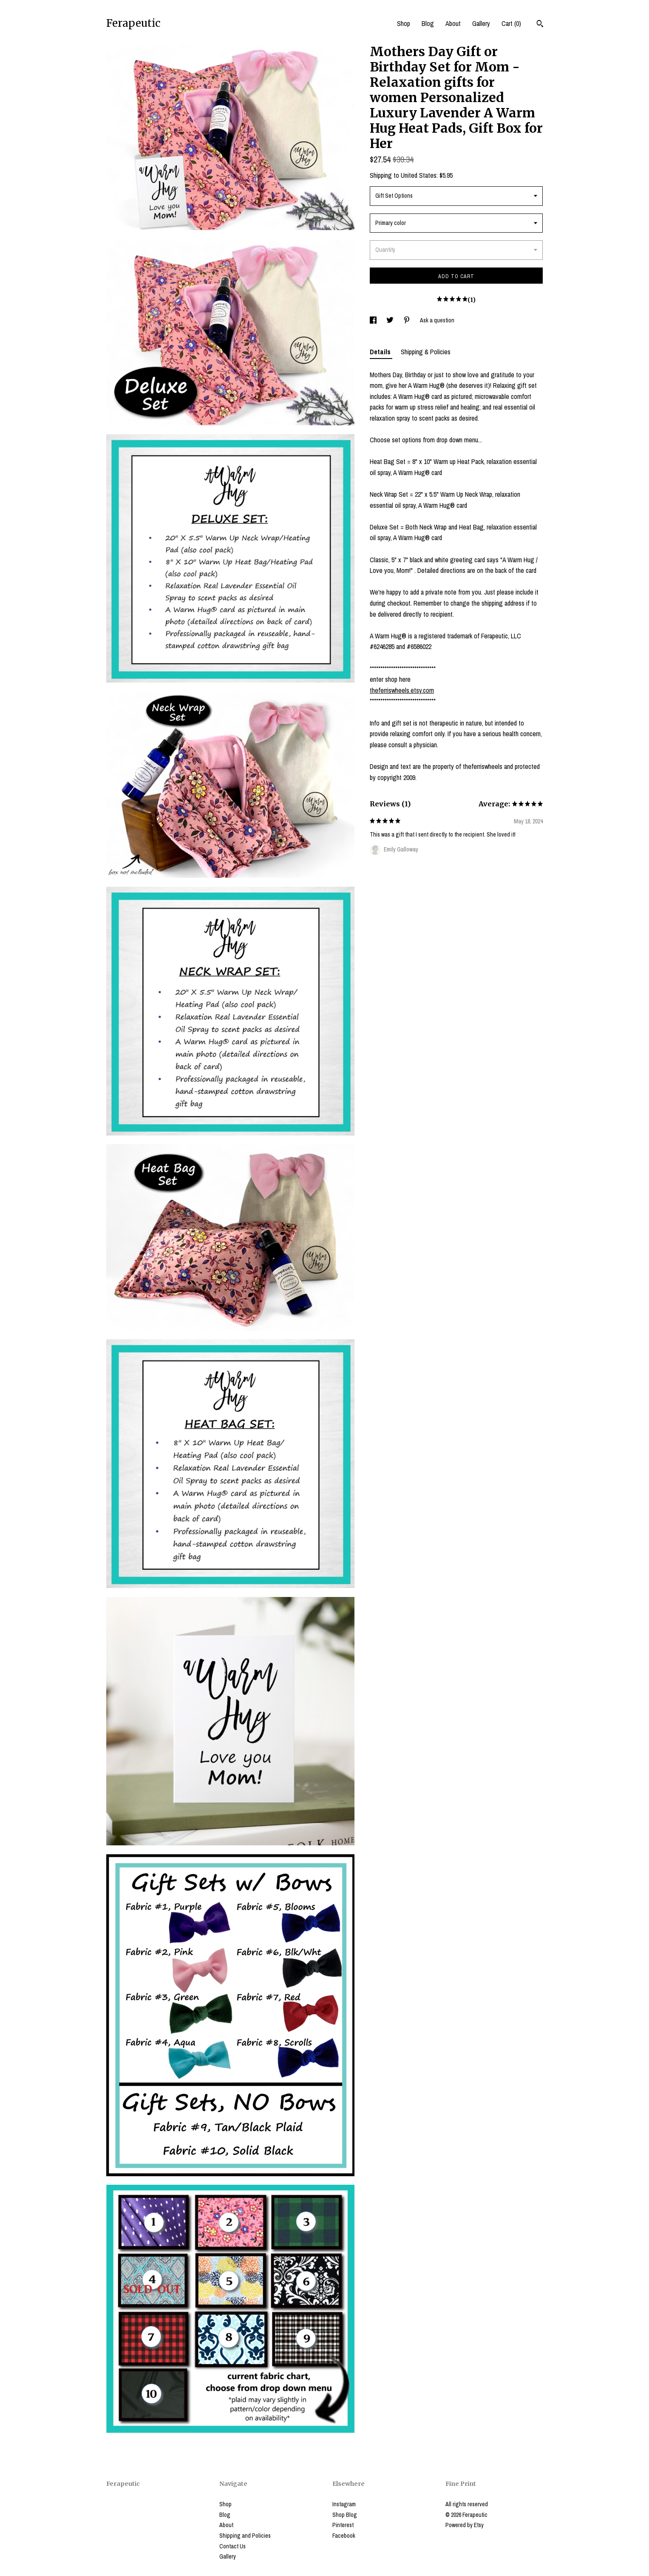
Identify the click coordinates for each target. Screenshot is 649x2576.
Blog (428, 23)
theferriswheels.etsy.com (402, 690)
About (453, 23)
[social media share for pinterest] (407, 320)
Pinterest (343, 2525)
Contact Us (232, 2546)
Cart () (511, 23)
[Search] (540, 24)
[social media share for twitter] (390, 320)
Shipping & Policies (426, 351)
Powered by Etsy (464, 2525)
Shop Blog (344, 2515)
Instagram (344, 2504)
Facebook (343, 2535)
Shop (403, 23)
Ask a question (437, 320)
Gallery (481, 23)
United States (418, 175)
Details (381, 351)
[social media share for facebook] (374, 320)
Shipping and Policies (245, 2535)
